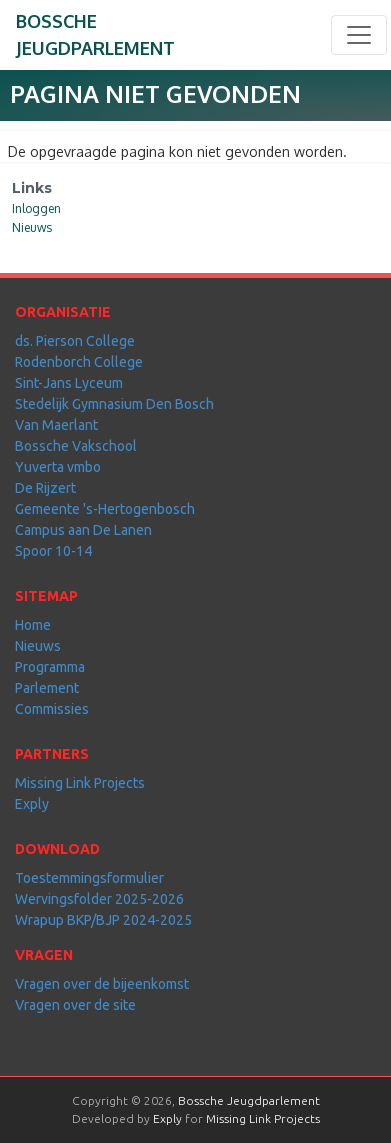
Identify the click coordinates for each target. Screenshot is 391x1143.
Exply (32, 804)
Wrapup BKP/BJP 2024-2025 (103, 920)
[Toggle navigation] (359, 35)
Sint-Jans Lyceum (69, 383)
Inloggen (36, 208)
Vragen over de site (75, 1005)
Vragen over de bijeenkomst (102, 984)
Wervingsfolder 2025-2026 (99, 899)
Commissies (52, 709)
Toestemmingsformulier (89, 878)
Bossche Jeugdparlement (249, 1100)
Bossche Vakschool (76, 446)
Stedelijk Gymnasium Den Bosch (114, 404)
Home (33, 625)
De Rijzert (45, 488)
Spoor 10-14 (53, 551)
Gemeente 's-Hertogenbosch (105, 509)
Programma (50, 667)
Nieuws (32, 227)
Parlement (47, 688)
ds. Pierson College (75, 341)
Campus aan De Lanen (83, 530)
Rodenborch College (79, 362)
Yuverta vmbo (58, 467)
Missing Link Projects (80, 783)
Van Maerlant (56, 425)
